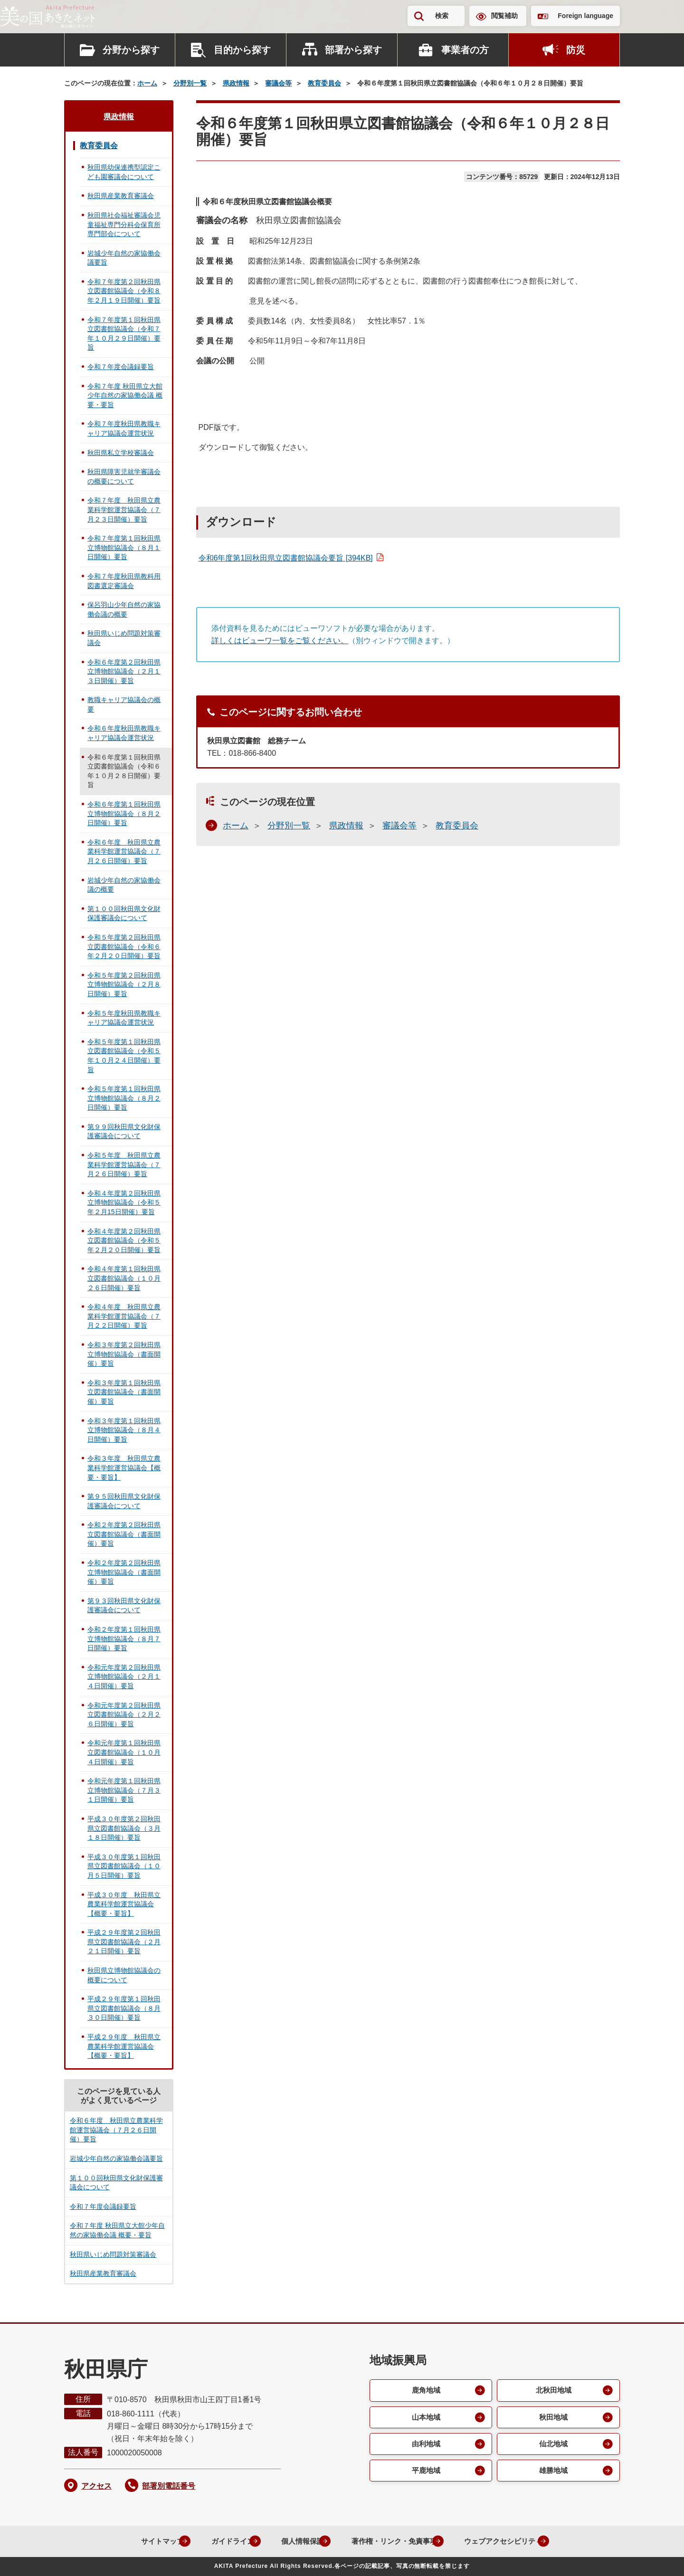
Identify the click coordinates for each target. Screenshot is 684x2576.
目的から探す (242, 50)
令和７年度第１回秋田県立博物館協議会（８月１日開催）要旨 (124, 547)
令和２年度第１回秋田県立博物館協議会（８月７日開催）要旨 (124, 1638)
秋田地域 (553, 2418)
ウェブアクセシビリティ (507, 2541)
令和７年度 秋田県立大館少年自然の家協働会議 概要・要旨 (124, 395)
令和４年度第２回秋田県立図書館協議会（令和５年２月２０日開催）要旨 (124, 1240)
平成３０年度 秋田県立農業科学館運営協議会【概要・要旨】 (124, 1904)
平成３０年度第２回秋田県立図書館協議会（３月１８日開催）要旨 (124, 1828)
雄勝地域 (553, 2473)
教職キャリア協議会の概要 (124, 704)
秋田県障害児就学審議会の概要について (124, 476)
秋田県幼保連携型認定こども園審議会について (124, 172)
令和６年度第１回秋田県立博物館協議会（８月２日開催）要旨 (124, 813)
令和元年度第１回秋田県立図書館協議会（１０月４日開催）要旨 (124, 1752)
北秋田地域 (553, 2390)
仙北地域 (553, 2446)
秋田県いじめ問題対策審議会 (124, 637)
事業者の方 (465, 50)
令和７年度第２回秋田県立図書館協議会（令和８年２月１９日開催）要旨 (124, 291)
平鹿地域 (425, 2473)
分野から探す (131, 50)
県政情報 (236, 83)
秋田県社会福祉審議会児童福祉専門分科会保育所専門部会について (124, 224)
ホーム (147, 83)
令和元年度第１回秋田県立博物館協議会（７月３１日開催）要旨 (124, 1790)
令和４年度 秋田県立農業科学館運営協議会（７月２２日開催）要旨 (124, 1316)
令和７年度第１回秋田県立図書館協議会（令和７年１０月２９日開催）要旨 (124, 334)
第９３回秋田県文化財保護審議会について (124, 1605)
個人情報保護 (292, 2541)
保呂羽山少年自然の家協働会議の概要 (124, 609)
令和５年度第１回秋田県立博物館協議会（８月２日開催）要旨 (124, 1098)
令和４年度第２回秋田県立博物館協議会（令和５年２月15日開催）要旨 (124, 1202)
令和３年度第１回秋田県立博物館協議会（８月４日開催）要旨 (124, 1430)
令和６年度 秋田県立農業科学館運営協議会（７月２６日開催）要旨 (124, 851)
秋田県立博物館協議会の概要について (124, 1975)
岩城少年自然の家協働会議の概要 (124, 885)
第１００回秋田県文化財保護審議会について (124, 913)
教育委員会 (324, 83)
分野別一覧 (190, 83)
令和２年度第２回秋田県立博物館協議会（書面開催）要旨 (124, 1572)
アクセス (96, 2486)
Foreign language (585, 15)
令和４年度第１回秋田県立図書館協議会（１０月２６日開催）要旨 (124, 1278)
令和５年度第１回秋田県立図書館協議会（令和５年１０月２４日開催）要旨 (124, 1056)
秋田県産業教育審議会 (120, 196)
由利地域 (425, 2446)
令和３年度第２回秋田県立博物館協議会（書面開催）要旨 (124, 1354)
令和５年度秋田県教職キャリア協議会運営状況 (124, 1018)
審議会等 (278, 83)
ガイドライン (217, 2541)
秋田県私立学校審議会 (120, 452)
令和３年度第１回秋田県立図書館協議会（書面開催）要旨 (124, 1392)
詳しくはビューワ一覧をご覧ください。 (279, 641)
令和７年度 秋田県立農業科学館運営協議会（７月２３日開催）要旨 (124, 509)
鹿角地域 (425, 2390)
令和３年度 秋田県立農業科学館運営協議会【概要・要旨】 (124, 1467)
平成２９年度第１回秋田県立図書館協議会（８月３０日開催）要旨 (124, 2008)
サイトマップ (142, 2541)
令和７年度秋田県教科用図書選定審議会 (124, 580)
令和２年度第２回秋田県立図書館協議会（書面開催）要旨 (124, 1534)
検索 (441, 15)
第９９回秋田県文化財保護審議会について (124, 1131)
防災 (575, 50)
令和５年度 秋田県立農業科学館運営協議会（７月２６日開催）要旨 (124, 1164)
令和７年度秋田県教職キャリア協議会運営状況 (124, 428)
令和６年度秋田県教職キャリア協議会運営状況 (124, 732)
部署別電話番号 (168, 2486)
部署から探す (353, 50)
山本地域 (425, 2418)
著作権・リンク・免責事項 (390, 2541)
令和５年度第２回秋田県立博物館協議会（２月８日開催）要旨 (124, 984)
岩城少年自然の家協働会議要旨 (124, 257)
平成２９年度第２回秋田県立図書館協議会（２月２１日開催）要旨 (124, 1942)
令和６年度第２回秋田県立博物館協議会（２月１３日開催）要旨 (124, 671)
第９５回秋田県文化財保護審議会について (124, 1501)
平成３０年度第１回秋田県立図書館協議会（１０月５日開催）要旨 (124, 1866)
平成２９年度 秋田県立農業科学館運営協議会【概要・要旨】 (124, 2046)
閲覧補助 (504, 15)
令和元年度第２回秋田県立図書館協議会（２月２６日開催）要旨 (124, 1714)
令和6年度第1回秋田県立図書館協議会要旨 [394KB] (286, 558)
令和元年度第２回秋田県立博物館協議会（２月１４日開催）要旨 (124, 1676)
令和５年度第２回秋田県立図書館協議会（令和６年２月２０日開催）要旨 (124, 946)
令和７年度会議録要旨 (120, 367)
